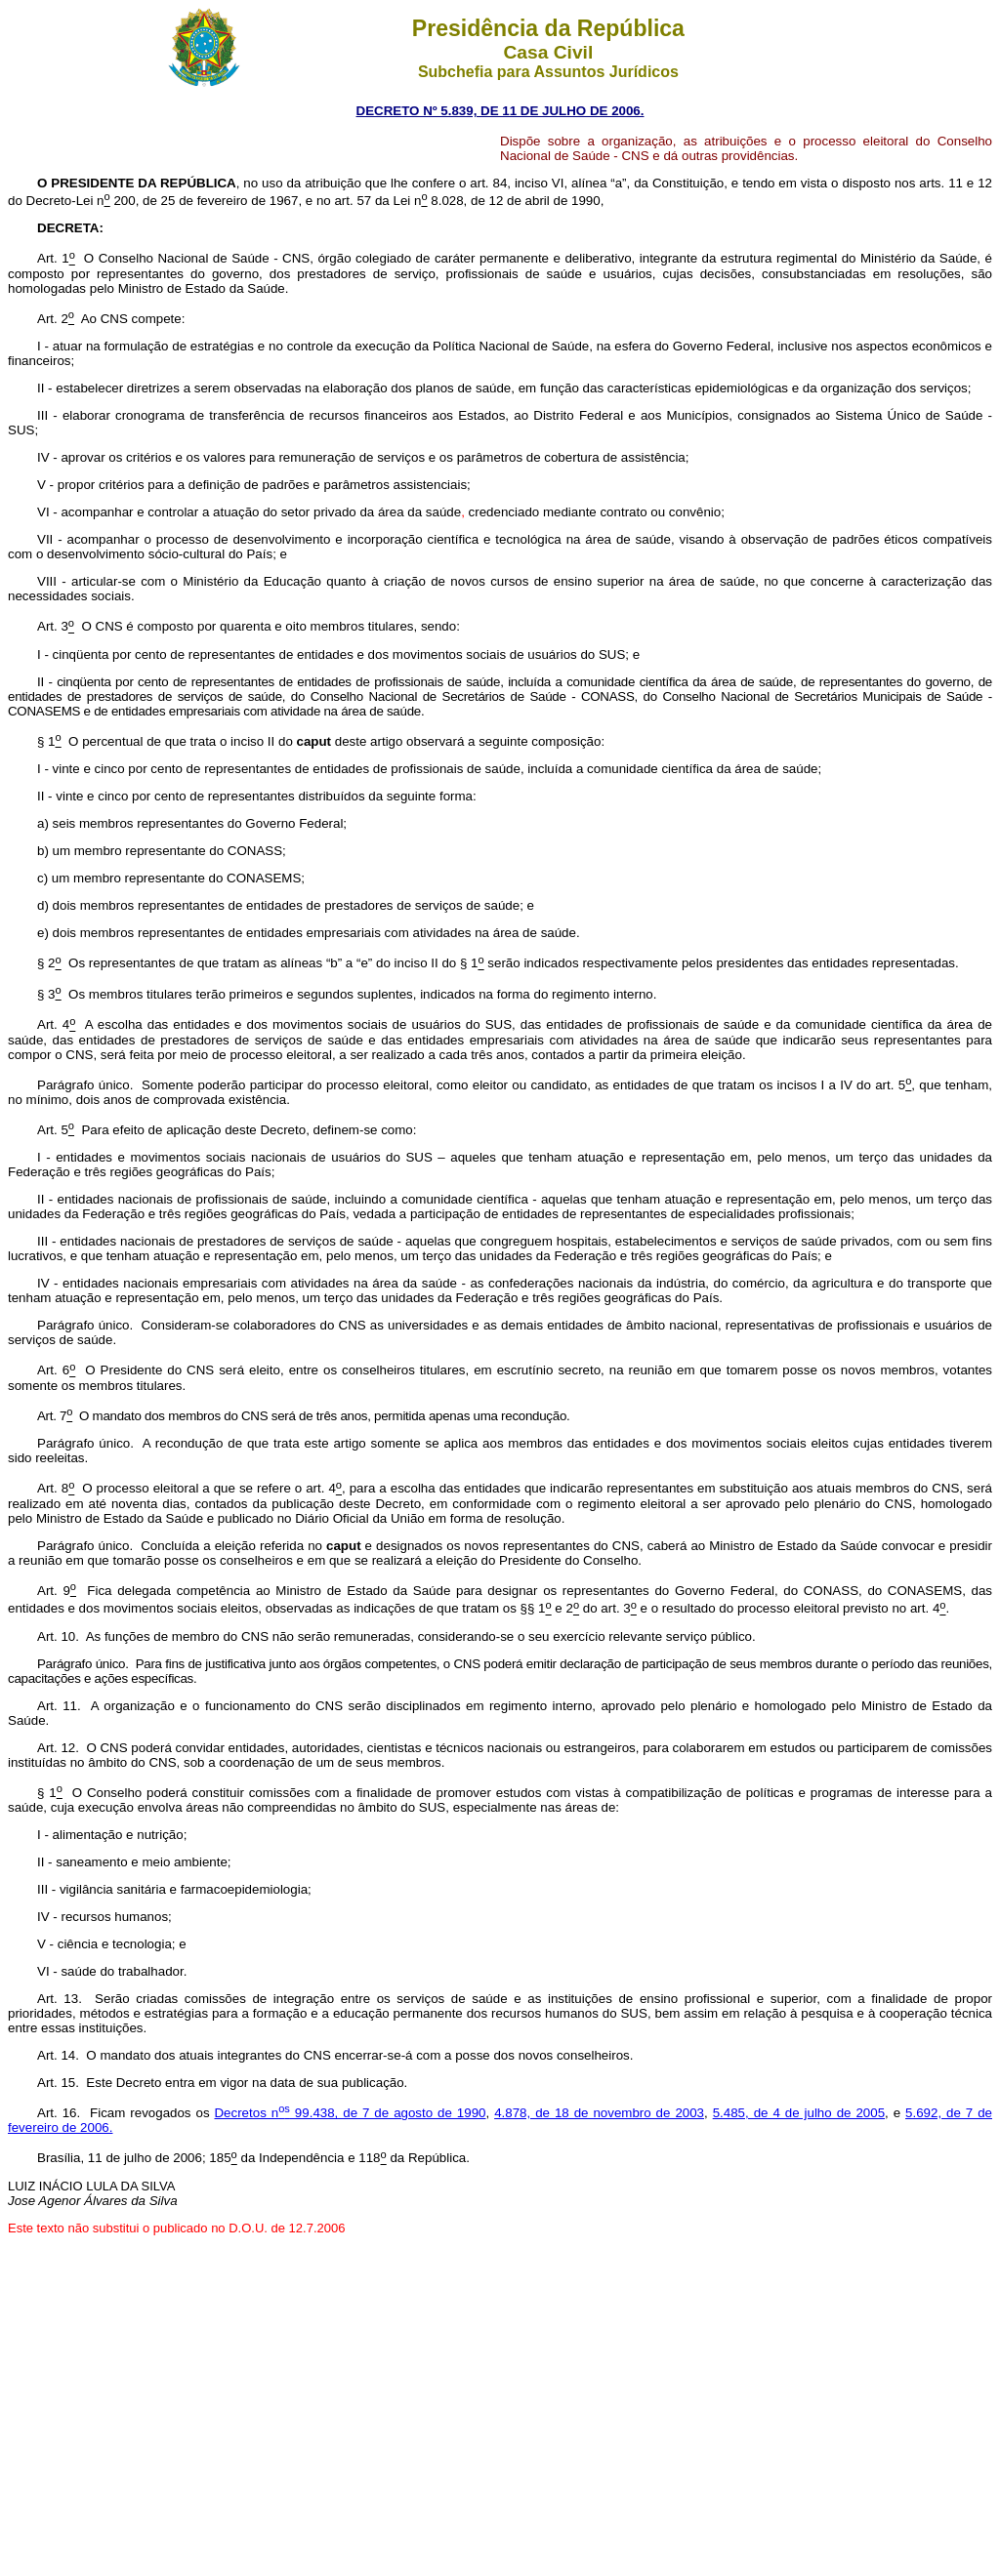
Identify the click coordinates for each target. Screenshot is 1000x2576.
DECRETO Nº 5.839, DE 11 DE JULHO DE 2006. (500, 110)
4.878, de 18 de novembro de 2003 (599, 2113)
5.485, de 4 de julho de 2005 (799, 2113)
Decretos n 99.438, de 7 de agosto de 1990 (349, 2113)
